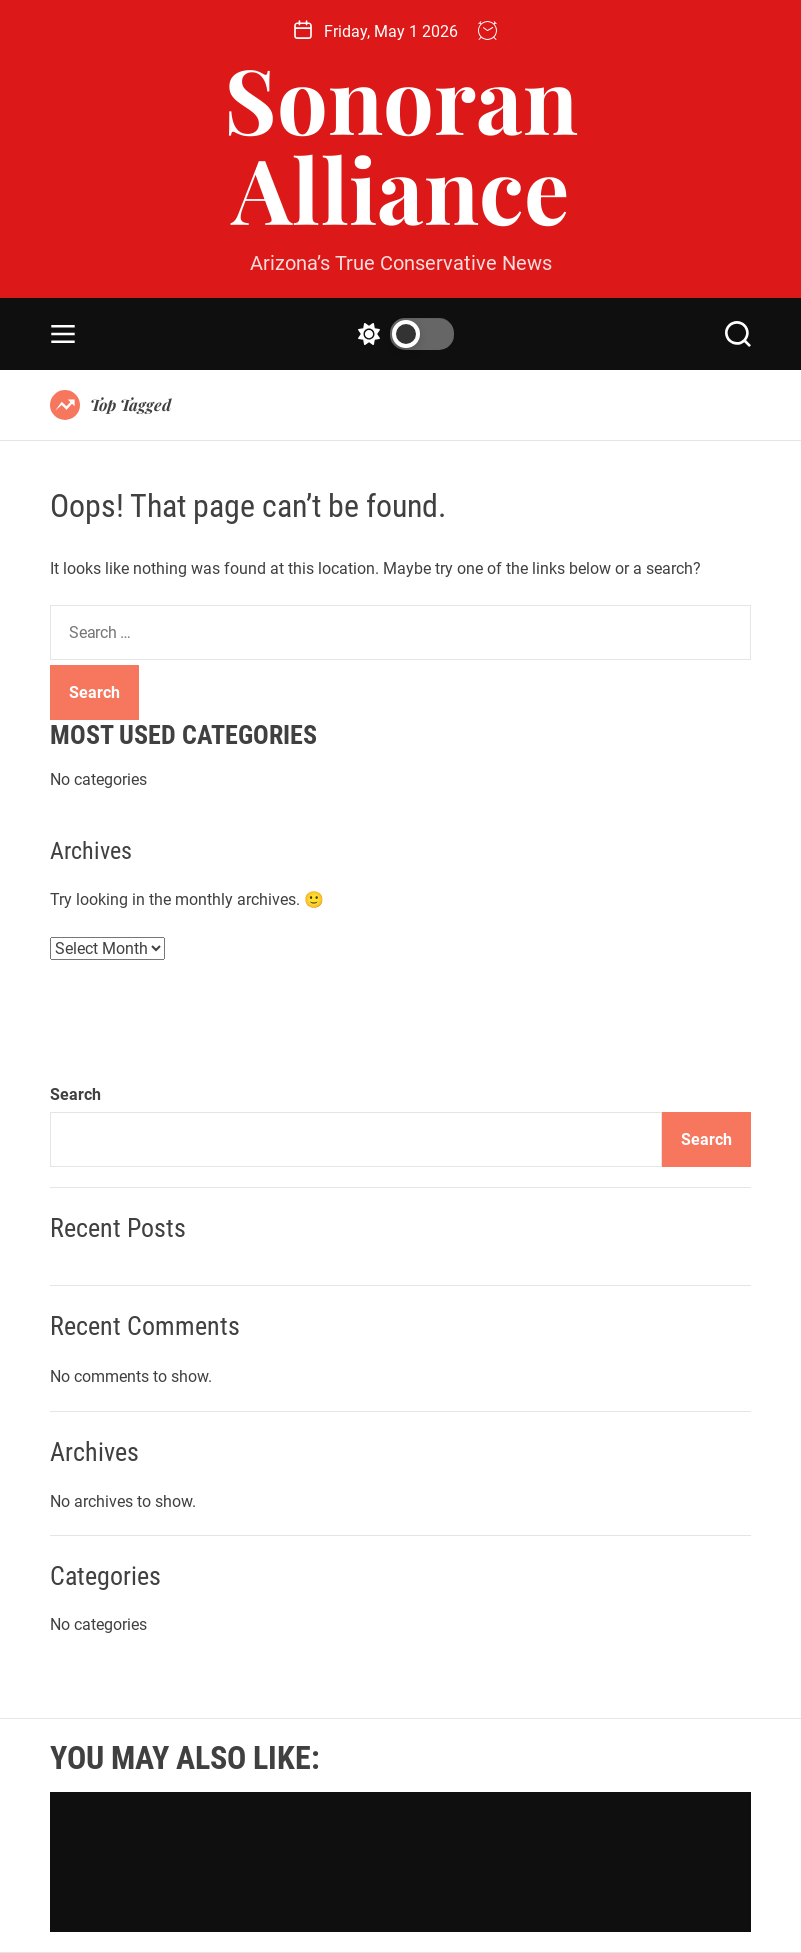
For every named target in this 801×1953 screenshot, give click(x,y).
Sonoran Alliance (401, 143)
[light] (401, 334)
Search (75, 1094)
